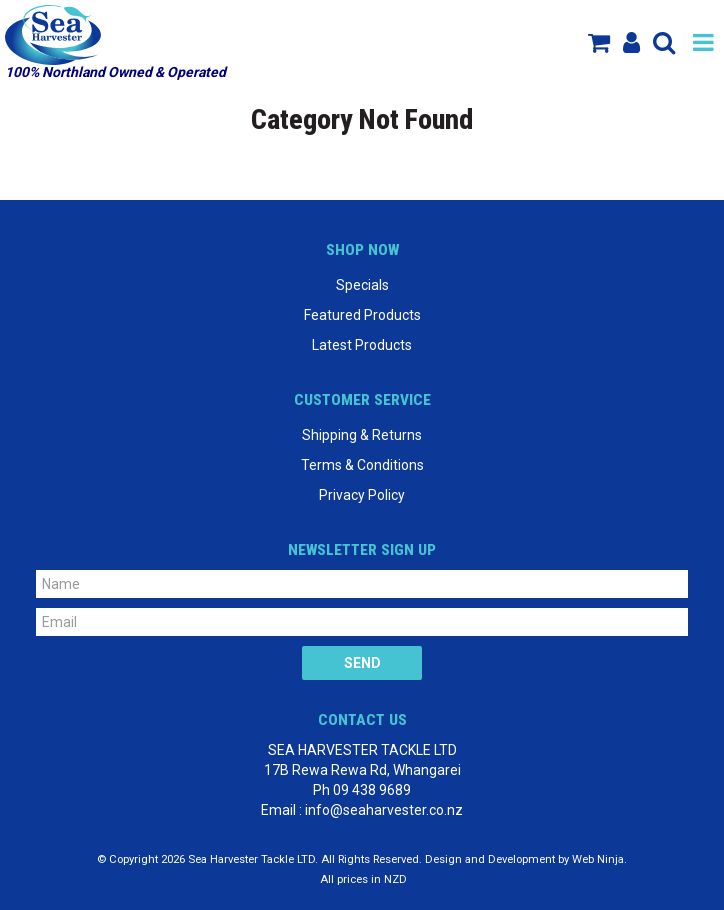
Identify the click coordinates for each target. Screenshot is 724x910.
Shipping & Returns (362, 435)
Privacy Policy (362, 495)
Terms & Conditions (362, 465)
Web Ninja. (599, 859)
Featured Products (362, 315)
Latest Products (362, 345)
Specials (362, 285)
